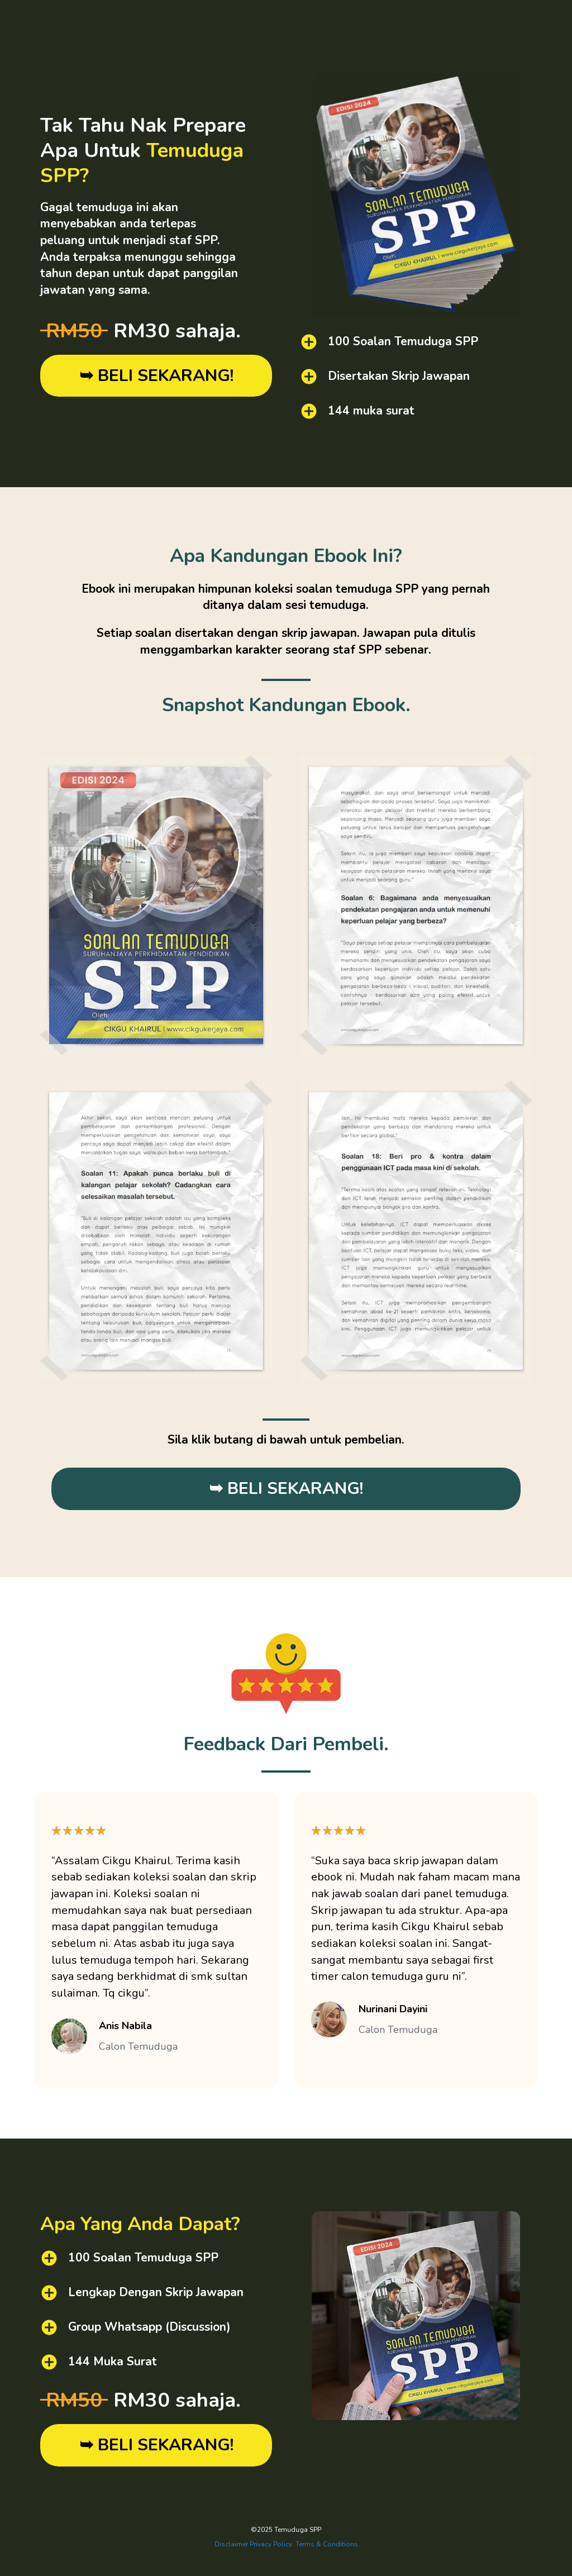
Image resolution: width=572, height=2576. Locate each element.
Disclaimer (231, 2544)
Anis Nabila (125, 2025)
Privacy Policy (271, 2544)
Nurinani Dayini (393, 2009)
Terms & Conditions (326, 2544)
